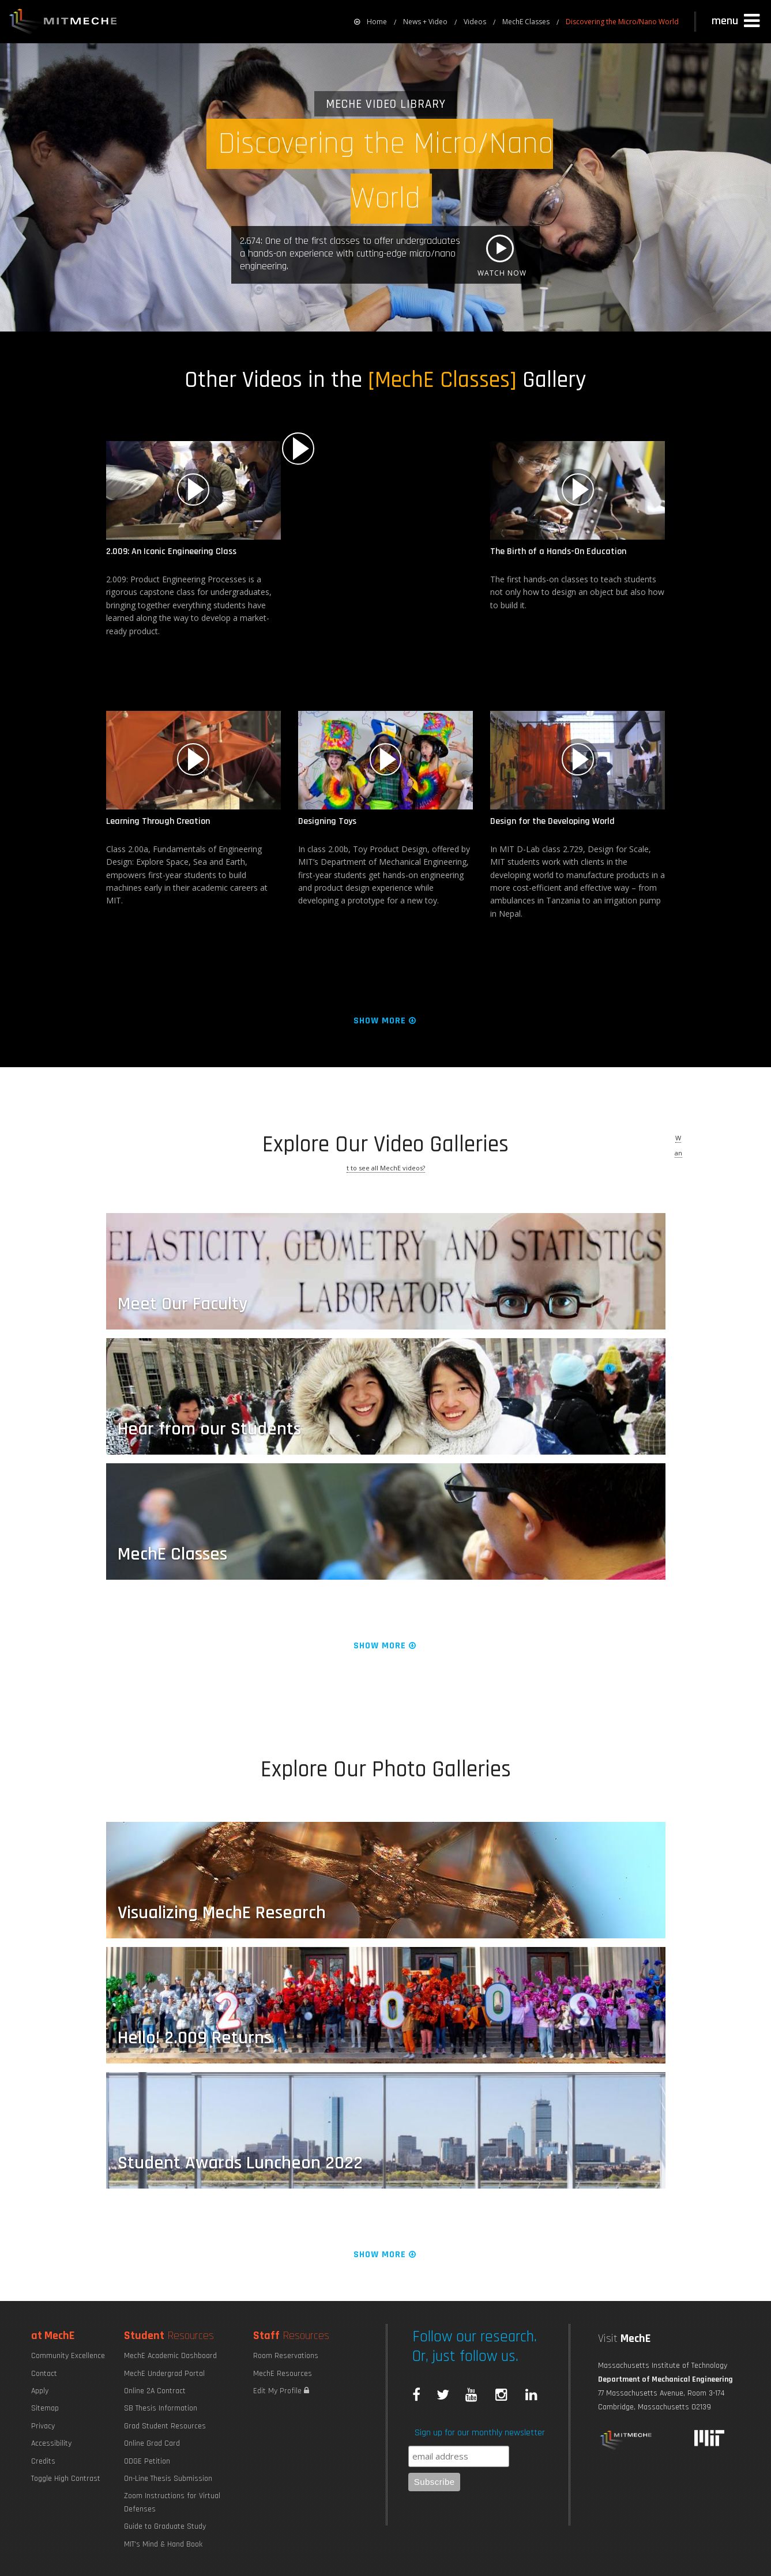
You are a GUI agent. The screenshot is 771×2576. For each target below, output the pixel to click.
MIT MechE (63, 23)
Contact (44, 2373)
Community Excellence (68, 2356)
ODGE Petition (147, 2461)
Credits (43, 2461)
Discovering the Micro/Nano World (622, 22)
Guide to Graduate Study (165, 2526)
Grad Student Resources (165, 2426)
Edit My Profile (281, 2391)
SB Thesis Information (160, 2408)
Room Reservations (285, 2356)
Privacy (43, 2426)
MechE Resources (282, 2373)
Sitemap (45, 2408)
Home (370, 22)
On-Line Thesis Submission (168, 2478)
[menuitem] (370, 21)
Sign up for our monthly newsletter (480, 2433)
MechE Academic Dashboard (170, 2356)
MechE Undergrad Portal (164, 2373)
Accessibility (51, 2443)
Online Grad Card (152, 2443)
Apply (39, 2391)
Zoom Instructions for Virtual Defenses (172, 2502)
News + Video (425, 22)
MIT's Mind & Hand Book (163, 2544)
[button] (737, 21)
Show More (385, 1021)
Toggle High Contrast (65, 2478)
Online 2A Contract (155, 2391)
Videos (475, 22)
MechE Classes (526, 22)
